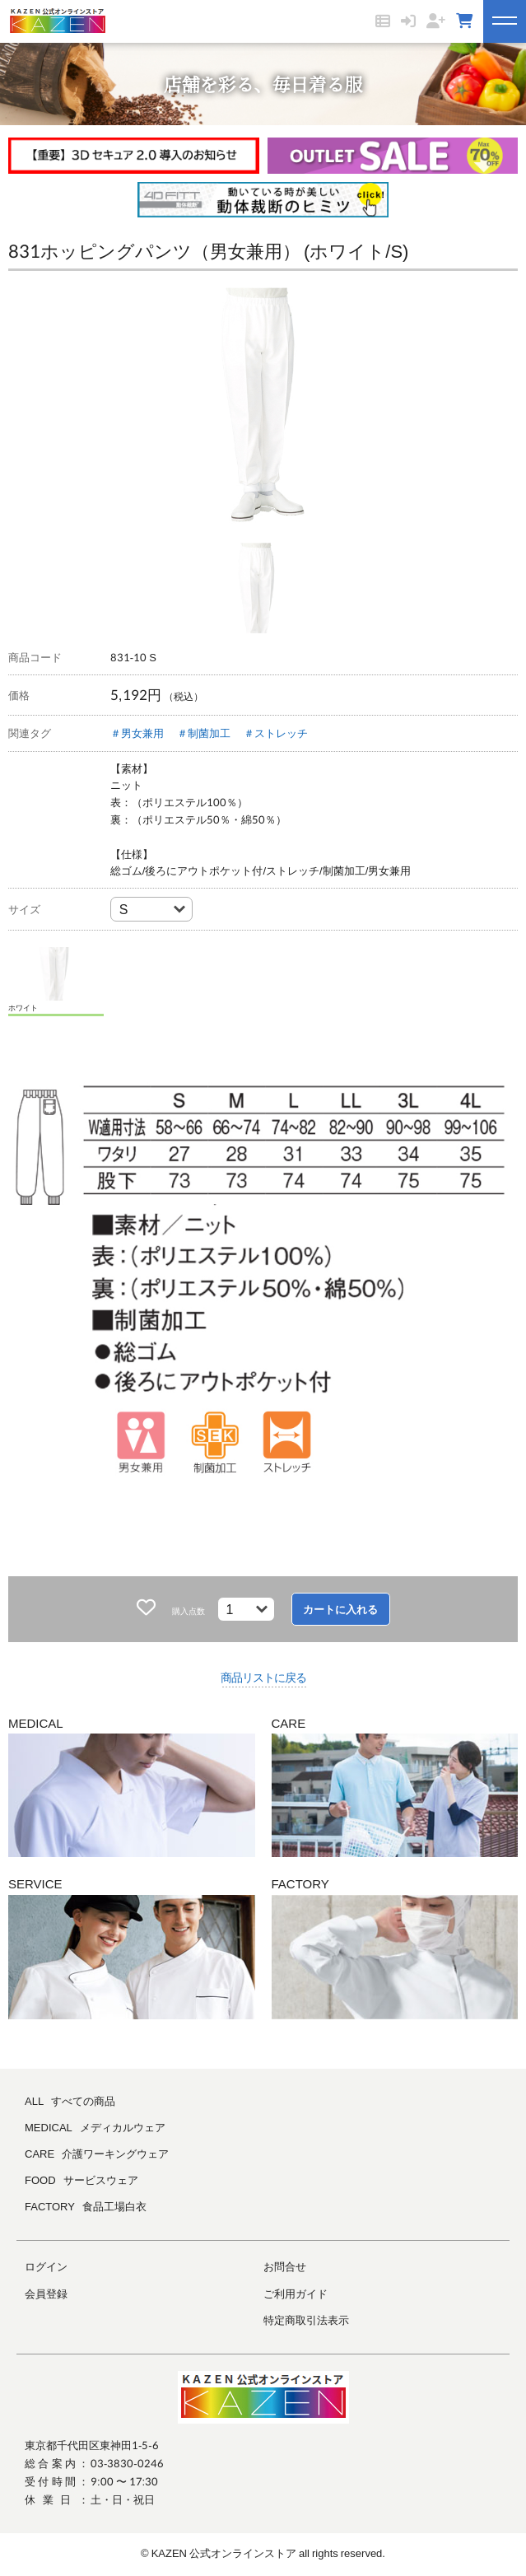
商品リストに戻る (263, 1677)
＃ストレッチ (276, 733)
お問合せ (284, 2266)
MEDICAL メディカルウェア (95, 2127)
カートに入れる (340, 1609)
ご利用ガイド (295, 2293)
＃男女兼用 (137, 733)
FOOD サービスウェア (81, 2179)
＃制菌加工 (203, 733)
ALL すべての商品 (70, 2100)
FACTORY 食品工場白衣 (86, 2206)
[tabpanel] (263, 410)
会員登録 (46, 2293)
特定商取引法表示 (306, 2319)
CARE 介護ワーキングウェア (97, 2153)
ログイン (46, 2266)
